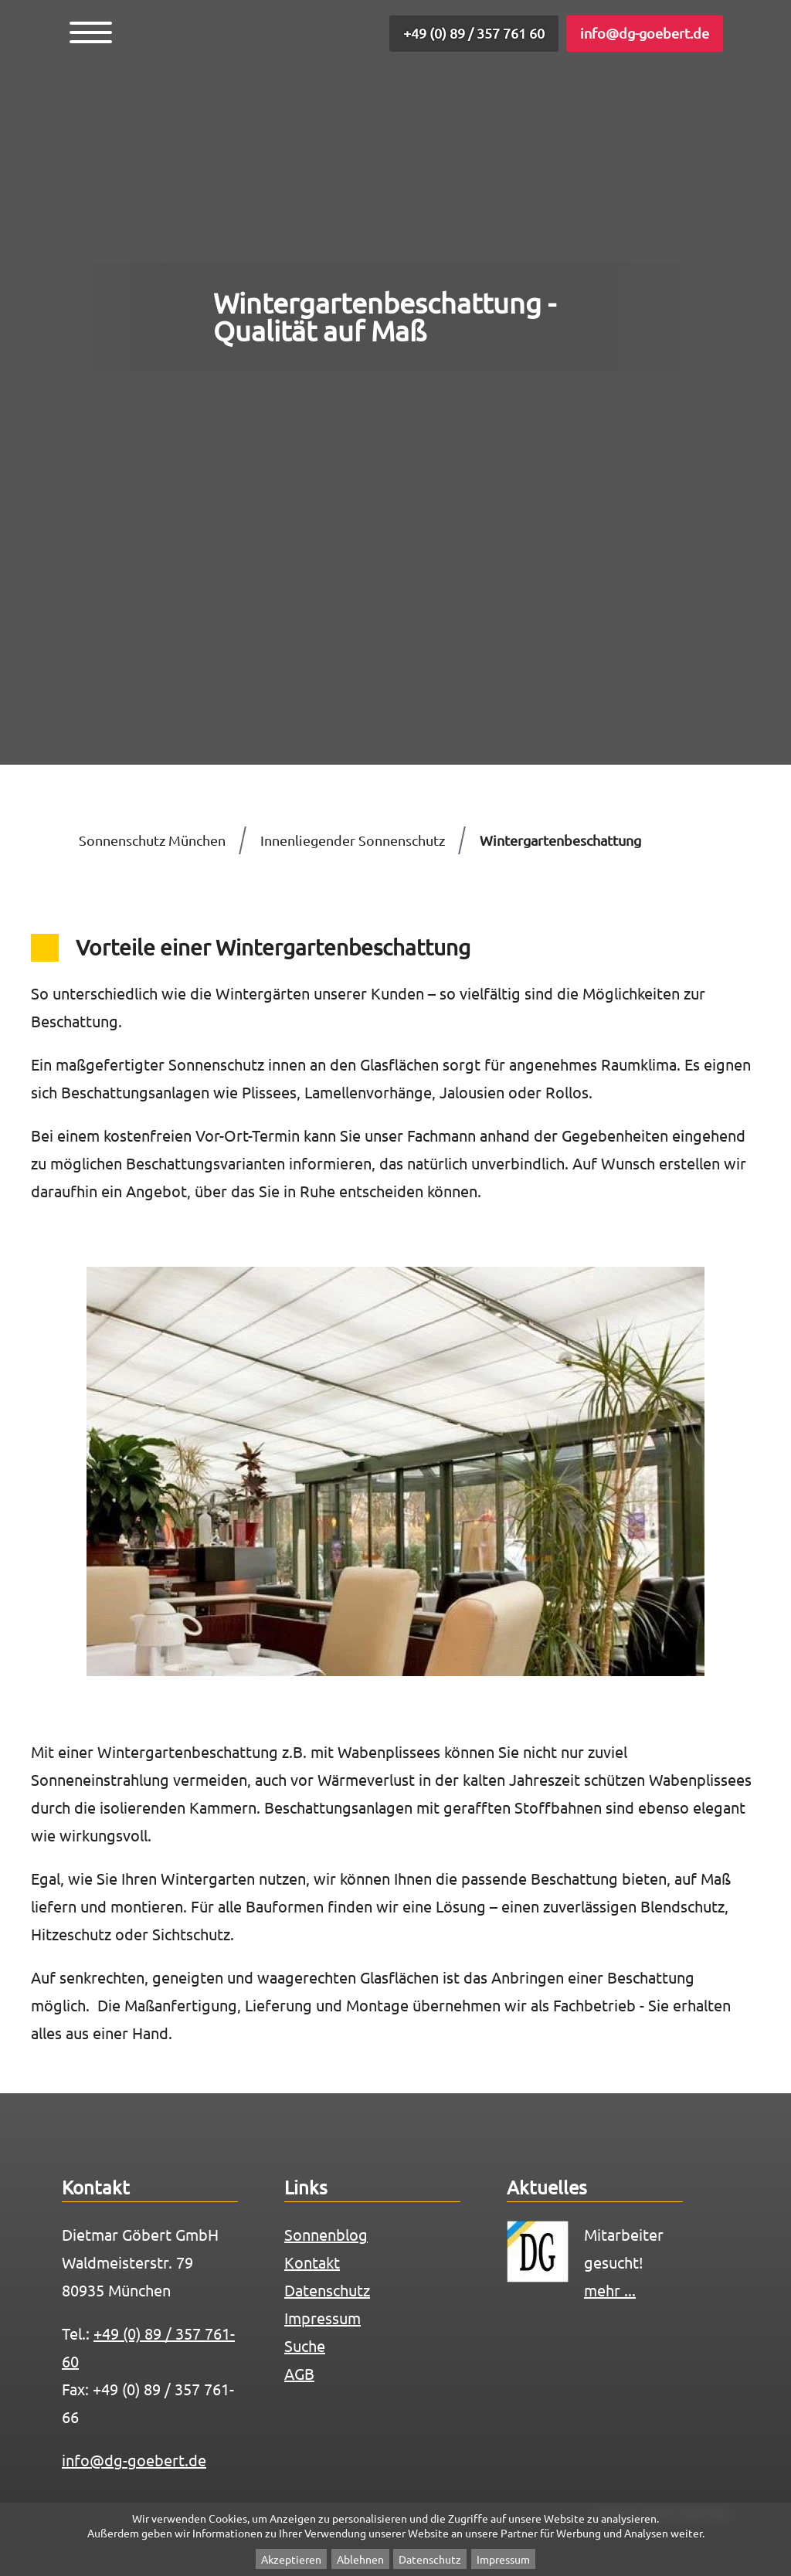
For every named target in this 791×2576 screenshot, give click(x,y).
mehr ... (610, 2289)
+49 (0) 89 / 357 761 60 (474, 33)
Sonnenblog (326, 2234)
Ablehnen (360, 2559)
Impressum (503, 2559)
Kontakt (312, 2262)
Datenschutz (430, 2559)
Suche (304, 2345)
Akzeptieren (291, 2559)
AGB (299, 2373)
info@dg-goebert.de (644, 33)
